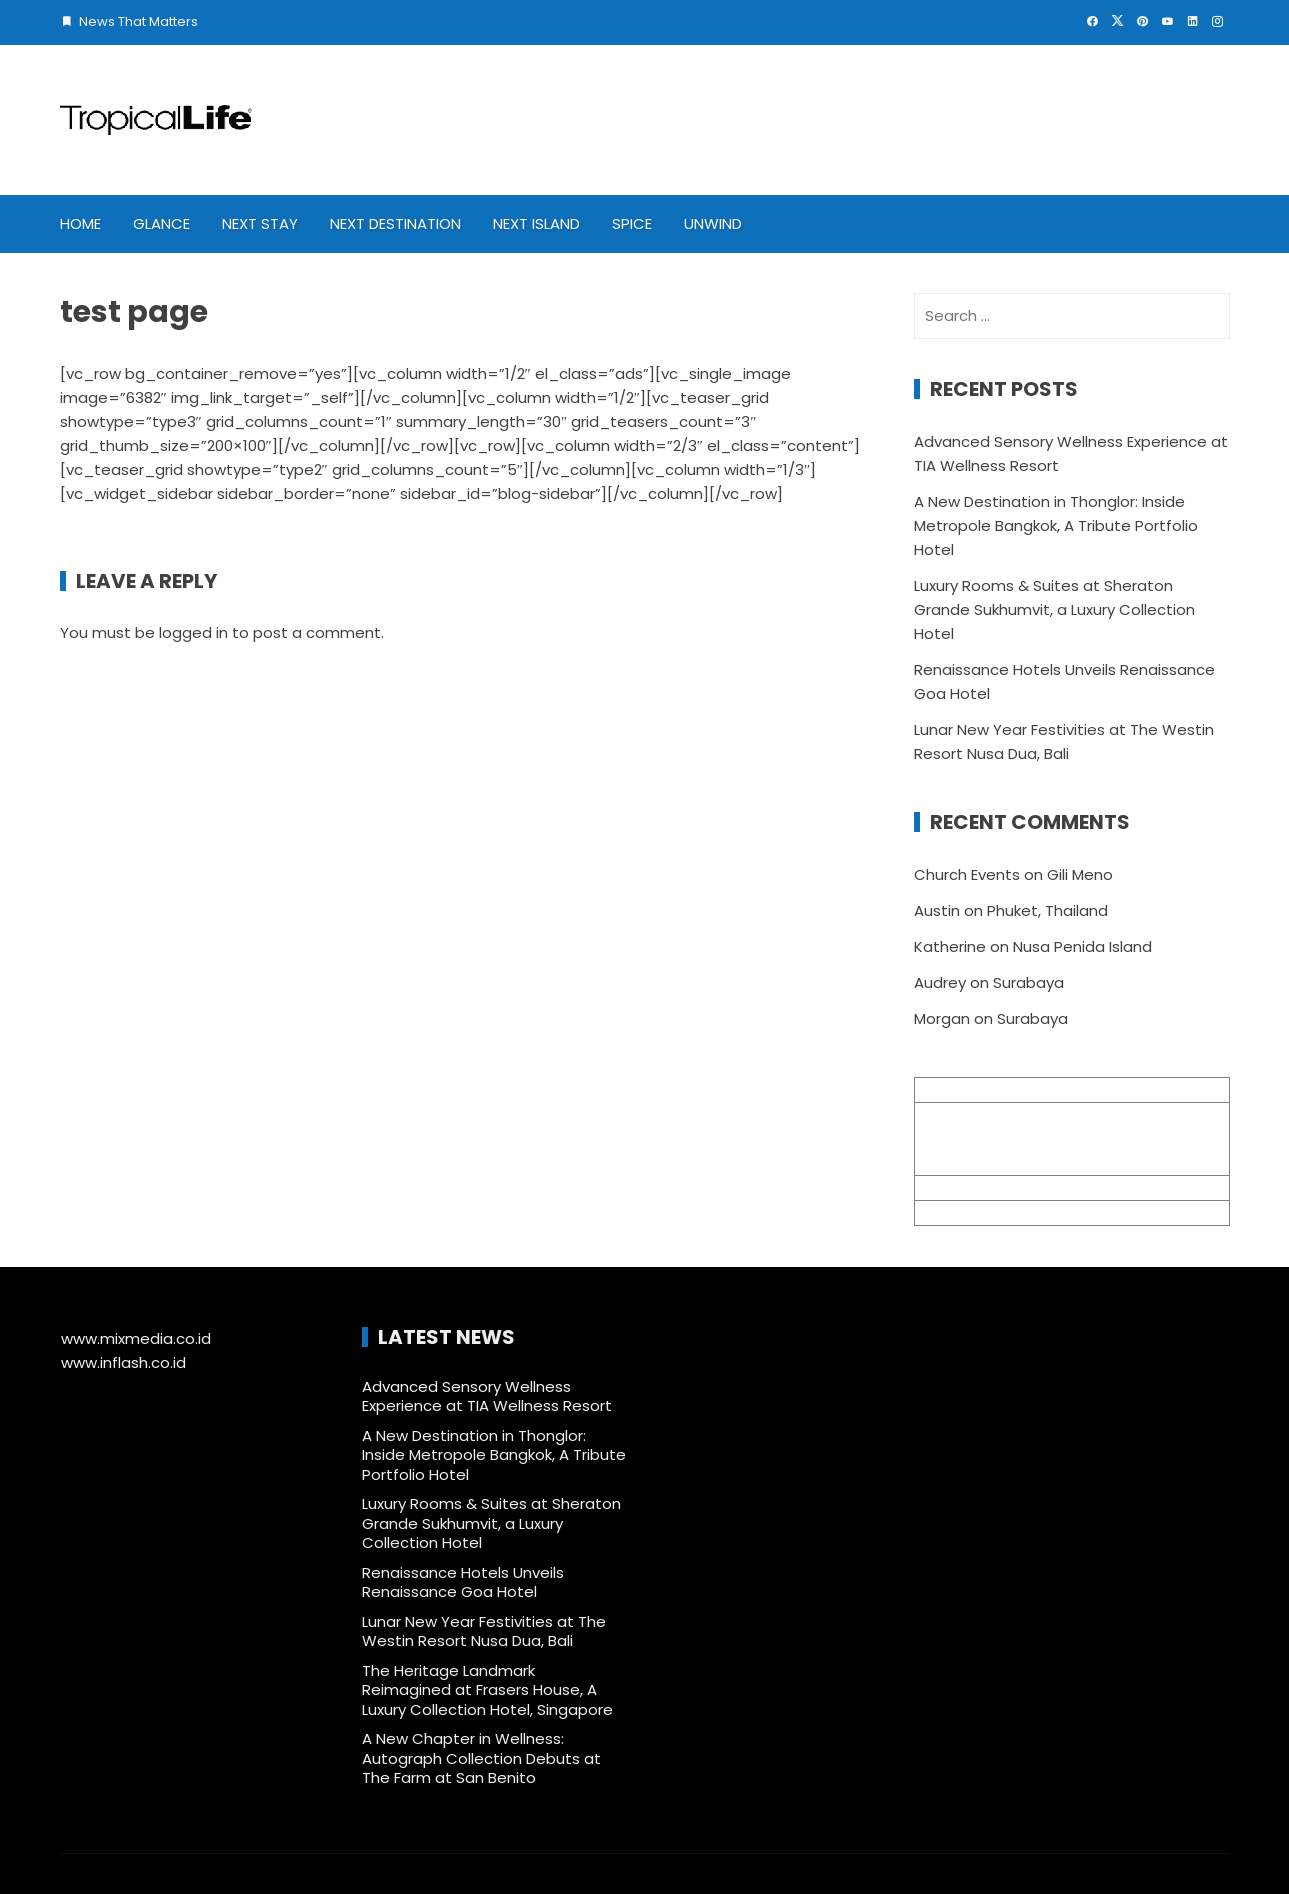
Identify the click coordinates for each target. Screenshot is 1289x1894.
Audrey (940, 982)
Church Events (967, 874)
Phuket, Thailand (1047, 910)
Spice (632, 223)
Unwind (713, 223)
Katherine (950, 946)
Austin (937, 910)
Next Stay (260, 223)
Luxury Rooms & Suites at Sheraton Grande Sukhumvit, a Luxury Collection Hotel (1054, 609)
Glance (161, 223)
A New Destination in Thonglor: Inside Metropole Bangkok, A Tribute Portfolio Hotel (1056, 525)
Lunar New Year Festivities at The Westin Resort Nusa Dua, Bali (484, 1631)
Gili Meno (1080, 874)
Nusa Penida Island (1082, 946)
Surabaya (1028, 982)
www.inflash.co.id (123, 1362)
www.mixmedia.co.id (136, 1338)
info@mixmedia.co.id (992, 1187)
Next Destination (395, 223)
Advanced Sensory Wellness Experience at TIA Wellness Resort (489, 1396)
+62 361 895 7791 (976, 1212)
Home (80, 223)
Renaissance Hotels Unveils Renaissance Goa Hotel (463, 1582)
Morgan (942, 1018)
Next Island (536, 223)
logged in (193, 632)
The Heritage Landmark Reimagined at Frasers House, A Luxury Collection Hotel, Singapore (487, 1690)
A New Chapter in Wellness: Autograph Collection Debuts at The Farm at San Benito (481, 1758)
